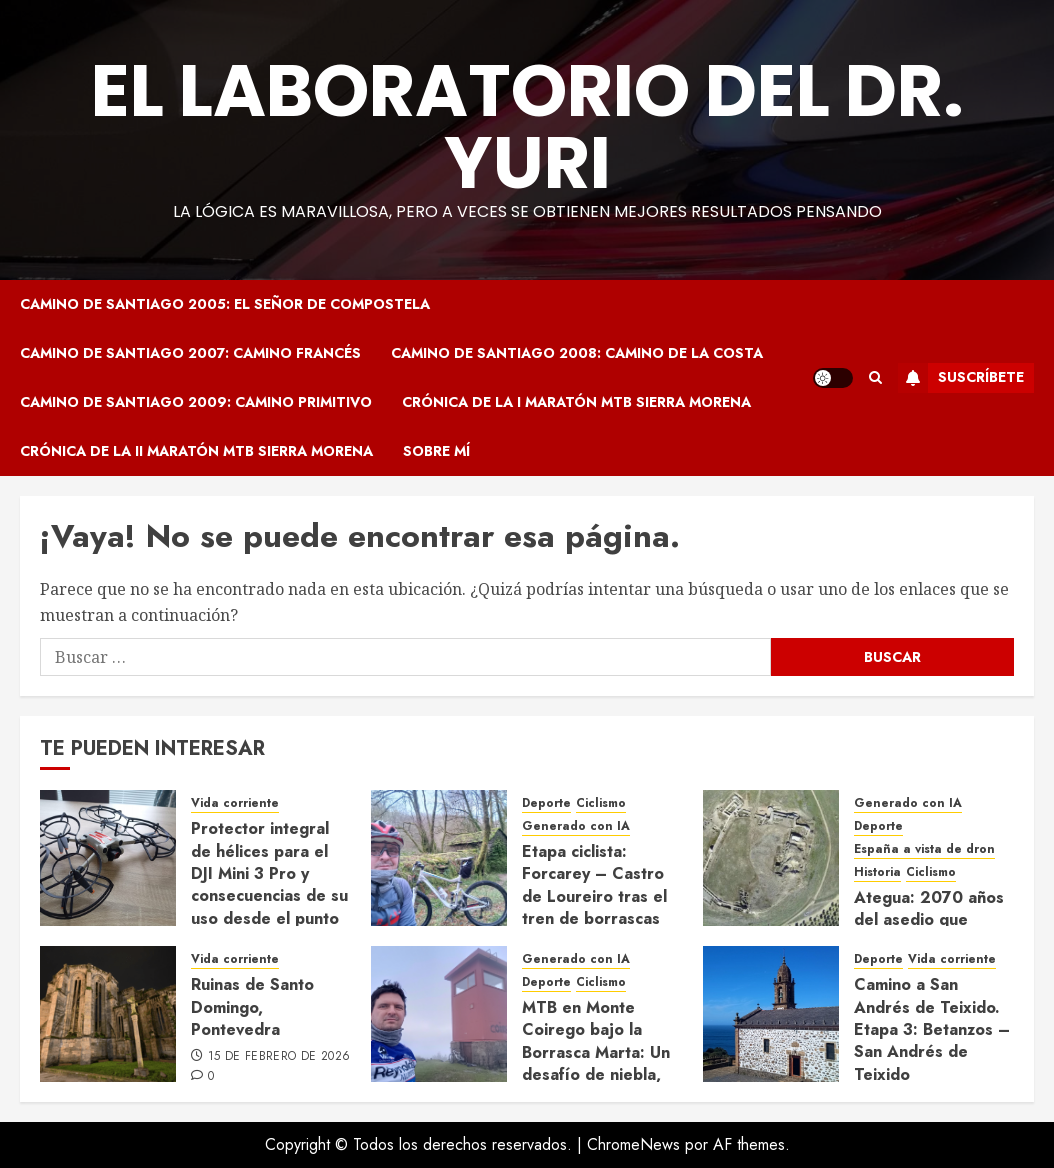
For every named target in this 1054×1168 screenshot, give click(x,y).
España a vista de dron (924, 849)
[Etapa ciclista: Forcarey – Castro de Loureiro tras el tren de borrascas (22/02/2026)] (439, 858)
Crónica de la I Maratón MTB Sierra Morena (576, 402)
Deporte (546, 803)
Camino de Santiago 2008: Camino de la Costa (577, 353)
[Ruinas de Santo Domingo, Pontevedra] (108, 1014)
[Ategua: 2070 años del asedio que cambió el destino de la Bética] (771, 858)
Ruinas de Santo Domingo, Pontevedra (252, 1007)
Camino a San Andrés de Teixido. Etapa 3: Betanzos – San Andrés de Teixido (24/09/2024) (932, 1040)
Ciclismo (601, 803)
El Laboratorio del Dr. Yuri (527, 126)
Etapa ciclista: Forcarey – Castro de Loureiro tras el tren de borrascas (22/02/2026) (594, 896)
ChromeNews (633, 1144)
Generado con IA (576, 826)
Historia (877, 872)
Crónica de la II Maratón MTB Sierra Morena (196, 451)
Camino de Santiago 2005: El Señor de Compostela (225, 304)
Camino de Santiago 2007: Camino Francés (190, 353)
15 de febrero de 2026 (279, 1057)
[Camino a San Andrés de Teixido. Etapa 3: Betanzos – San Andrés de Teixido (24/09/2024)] (771, 1014)
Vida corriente (235, 803)
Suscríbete (961, 378)
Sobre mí (436, 451)
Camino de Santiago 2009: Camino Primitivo (196, 402)
